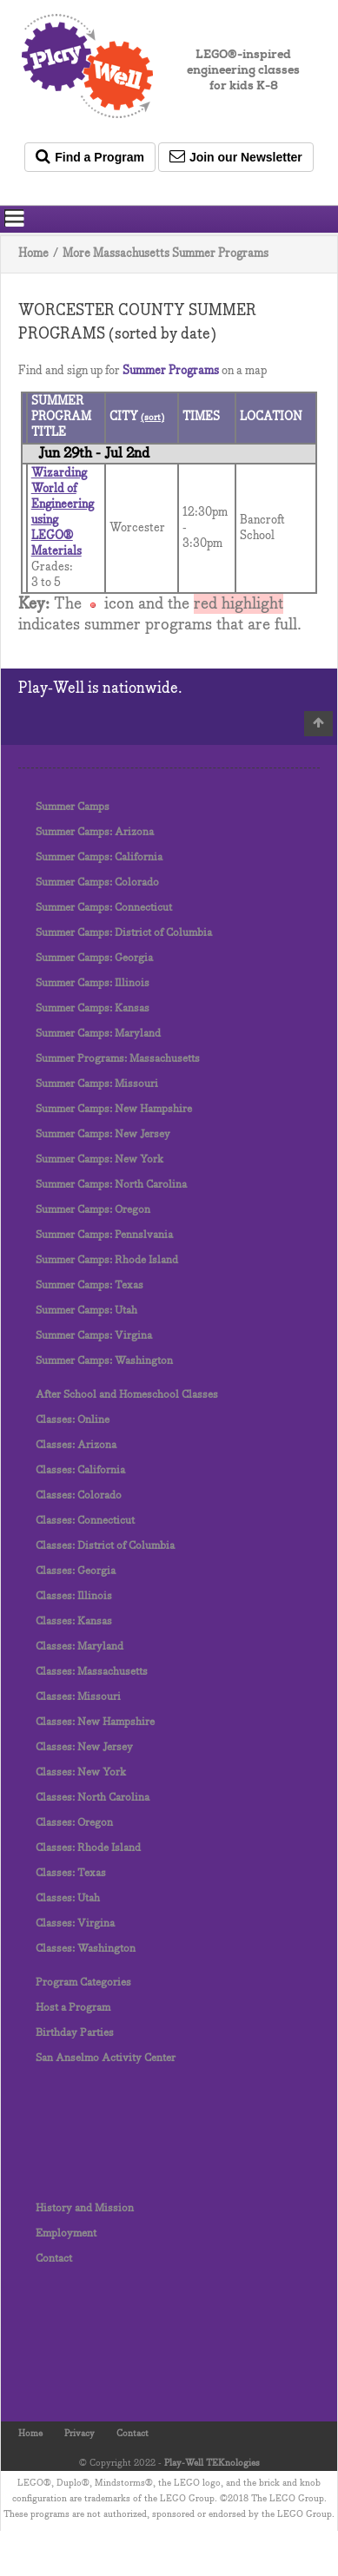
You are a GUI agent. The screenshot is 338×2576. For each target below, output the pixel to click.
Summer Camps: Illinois (92, 983)
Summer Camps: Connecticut (104, 907)
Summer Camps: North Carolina (111, 1184)
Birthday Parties (75, 2032)
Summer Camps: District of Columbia (124, 932)
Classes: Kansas (74, 1621)
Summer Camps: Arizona (95, 832)
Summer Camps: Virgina (94, 1335)
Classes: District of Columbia (105, 1545)
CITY (125, 417)
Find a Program (90, 156)
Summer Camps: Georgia (94, 958)
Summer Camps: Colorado (97, 882)
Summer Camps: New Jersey (103, 1134)
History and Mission (85, 2208)
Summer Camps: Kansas (92, 1008)
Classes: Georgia (76, 1571)
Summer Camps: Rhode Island (107, 1260)
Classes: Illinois (74, 1596)
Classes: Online (72, 1419)
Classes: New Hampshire (95, 1722)
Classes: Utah (68, 1898)
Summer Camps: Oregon (93, 1209)
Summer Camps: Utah (86, 1310)
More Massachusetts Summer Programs (165, 254)
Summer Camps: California (99, 857)
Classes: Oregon (74, 1822)
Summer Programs (171, 371)
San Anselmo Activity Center (106, 2058)
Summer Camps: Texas (89, 1285)
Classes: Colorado (79, 1495)
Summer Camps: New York (99, 1159)
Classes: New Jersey (84, 1747)
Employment (66, 2233)
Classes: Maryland (79, 1646)
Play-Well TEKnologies (212, 2463)
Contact (54, 2258)
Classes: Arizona (76, 1445)
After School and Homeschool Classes (127, 1394)
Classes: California (80, 1470)
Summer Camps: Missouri (97, 1083)
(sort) (152, 417)
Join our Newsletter (235, 156)
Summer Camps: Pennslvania (104, 1235)
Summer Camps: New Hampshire (114, 1109)
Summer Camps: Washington (104, 1360)
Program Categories (83, 1982)
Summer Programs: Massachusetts (118, 1058)
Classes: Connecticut (85, 1520)
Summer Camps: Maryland (98, 1033)
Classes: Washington (86, 1948)
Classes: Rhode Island (88, 1848)
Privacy (79, 2434)
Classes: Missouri (78, 1696)
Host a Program (73, 2007)
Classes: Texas (71, 1873)
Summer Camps (72, 807)
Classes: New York (81, 1772)
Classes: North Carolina (92, 1797)
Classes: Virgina (75, 1923)
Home (33, 254)
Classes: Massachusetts (92, 1671)
